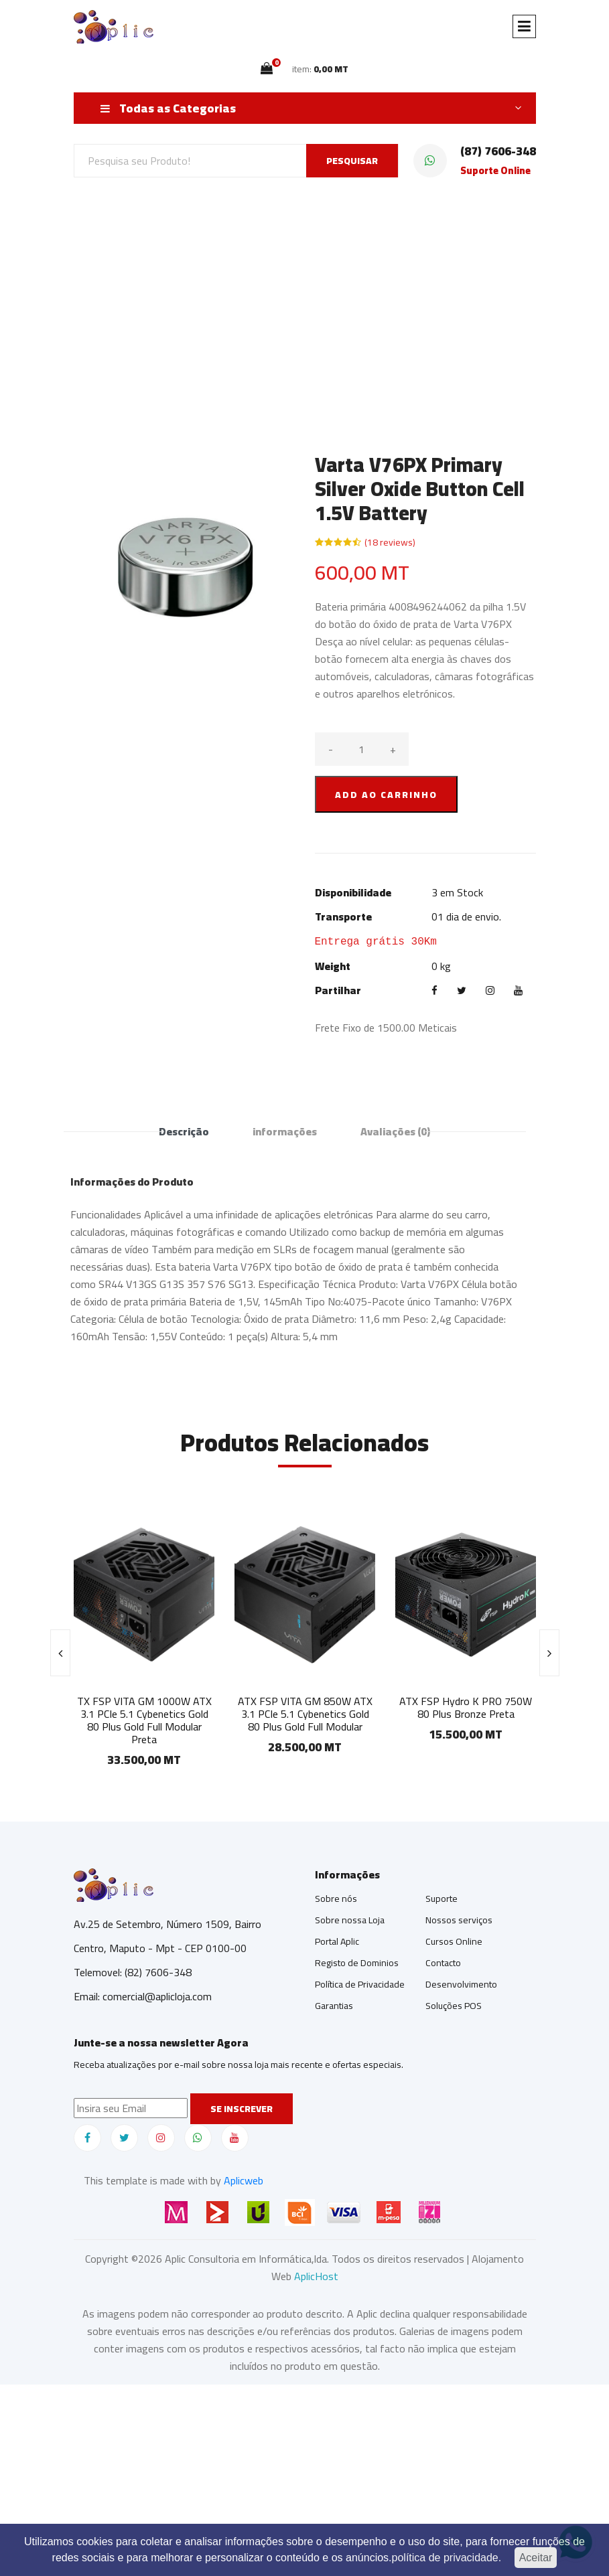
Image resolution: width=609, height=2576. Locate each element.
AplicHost (316, 2276)
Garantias (334, 2005)
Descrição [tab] (184, 1131)
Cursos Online (453, 1941)
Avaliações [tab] (395, 1131)
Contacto (443, 1962)
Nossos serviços (458, 1920)
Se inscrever (241, 2108)
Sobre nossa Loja (350, 1920)
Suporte (441, 1898)
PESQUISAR (352, 160)
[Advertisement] (304, 298)
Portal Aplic (337, 1941)
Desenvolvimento (461, 1984)
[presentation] (60, 1652)
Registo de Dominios (357, 1962)
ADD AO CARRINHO (386, 794)
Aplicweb (243, 2180)
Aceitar (536, 2557)
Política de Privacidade (360, 1984)
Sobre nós (336, 1898)
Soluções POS (453, 2005)
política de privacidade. (447, 2557)
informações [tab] (285, 1131)
